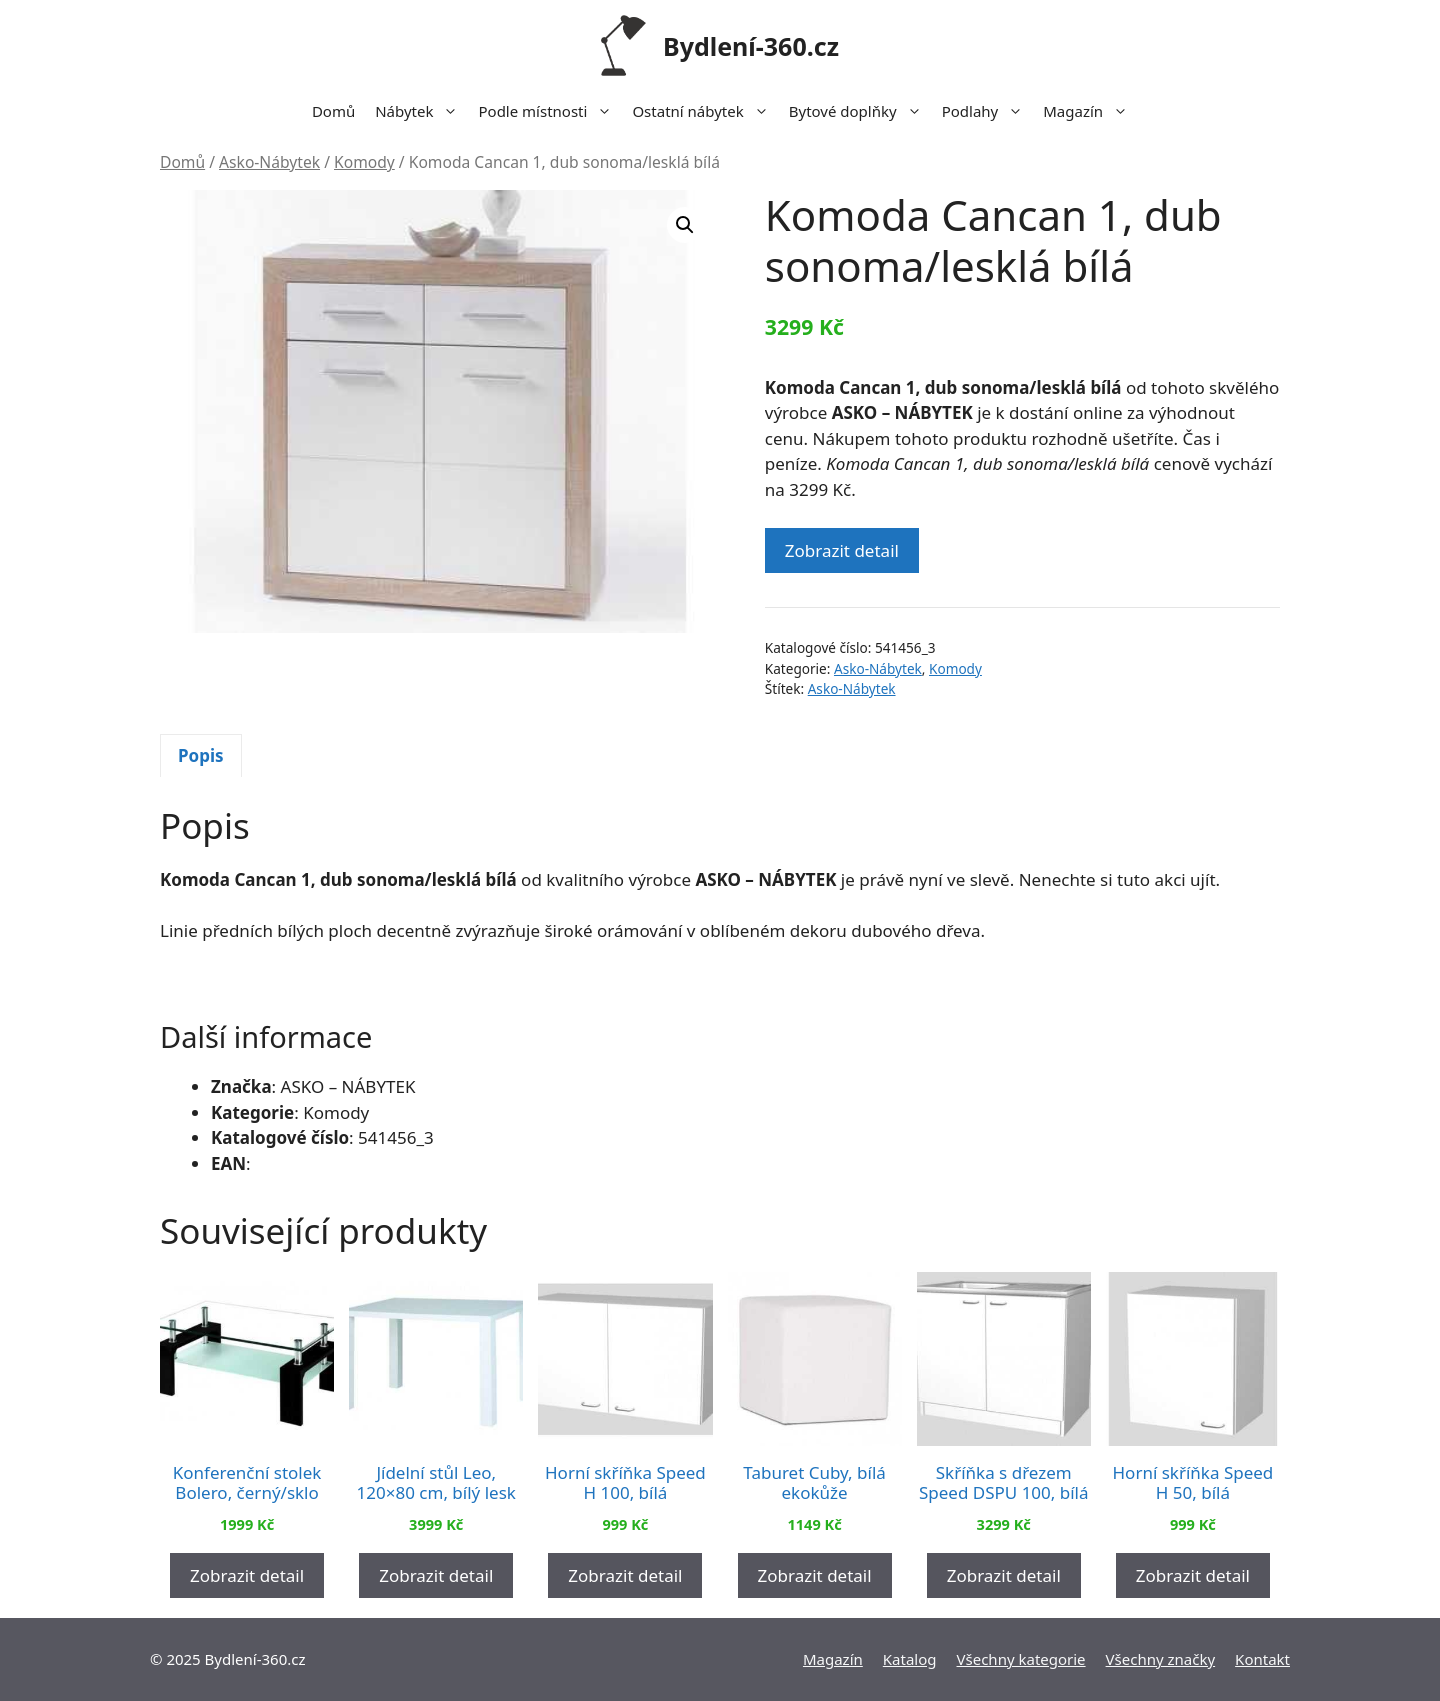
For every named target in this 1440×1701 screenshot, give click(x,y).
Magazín (1090, 111)
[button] (685, 225)
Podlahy (988, 111)
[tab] (201, 756)
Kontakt (1262, 1659)
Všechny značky (1161, 1659)
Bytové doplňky (860, 111)
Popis (201, 755)
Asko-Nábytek (269, 162)
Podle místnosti (550, 111)
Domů (333, 111)
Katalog (910, 1659)
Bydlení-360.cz (751, 46)
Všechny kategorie (1021, 1659)
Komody (364, 162)
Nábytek (421, 111)
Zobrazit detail (842, 550)
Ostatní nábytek (705, 111)
